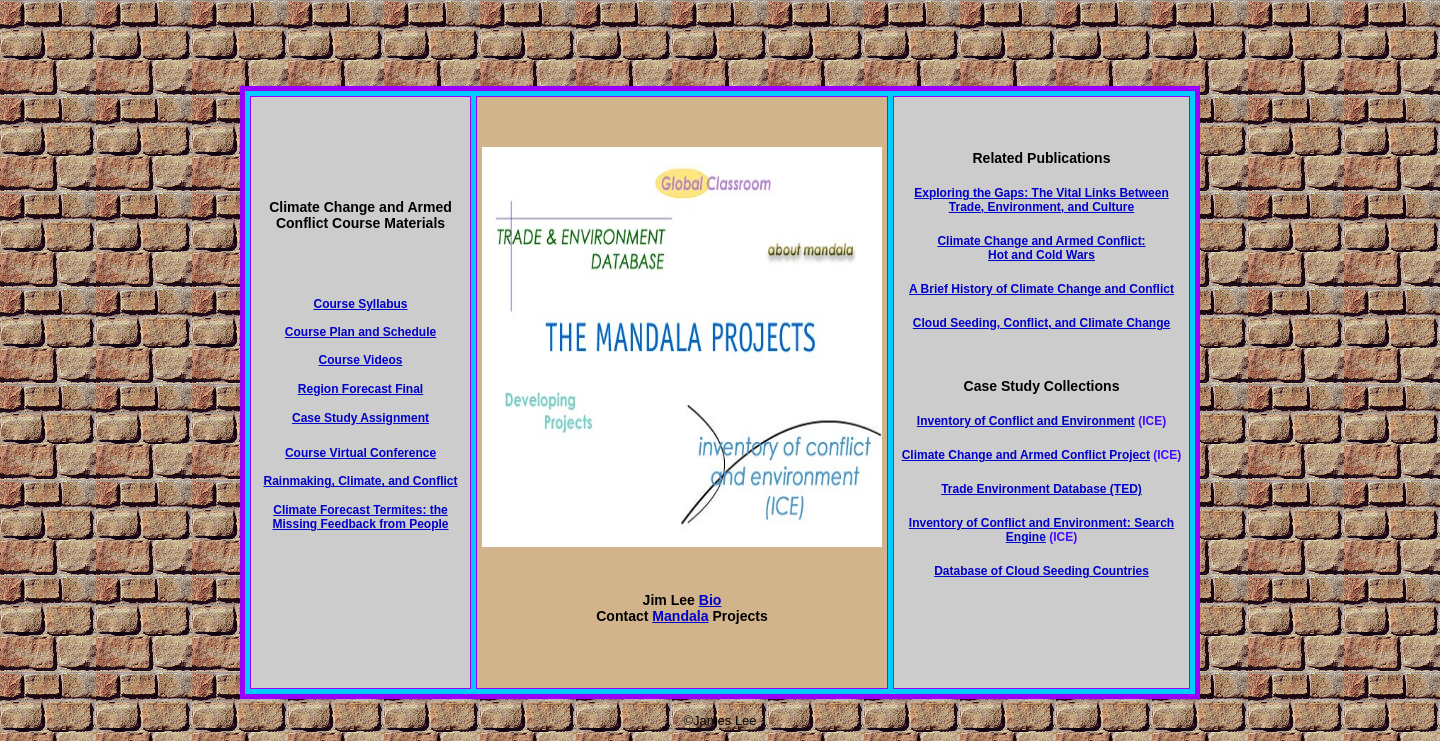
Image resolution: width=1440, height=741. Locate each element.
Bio (710, 600)
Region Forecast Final (360, 389)
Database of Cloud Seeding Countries (1041, 571)
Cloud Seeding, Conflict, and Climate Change (1041, 323)
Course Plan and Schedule (360, 332)
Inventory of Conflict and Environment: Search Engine (1041, 530)
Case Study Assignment (360, 418)
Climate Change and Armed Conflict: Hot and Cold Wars (1041, 248)
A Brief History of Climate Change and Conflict (1041, 289)
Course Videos (361, 360)
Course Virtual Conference (360, 453)
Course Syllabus (360, 304)
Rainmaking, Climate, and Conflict (360, 481)
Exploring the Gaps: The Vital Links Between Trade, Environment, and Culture (1041, 200)
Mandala (680, 616)
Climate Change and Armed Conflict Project (1026, 455)
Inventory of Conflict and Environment (1026, 421)
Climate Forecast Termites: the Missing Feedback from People (360, 517)
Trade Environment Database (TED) (1041, 489)
